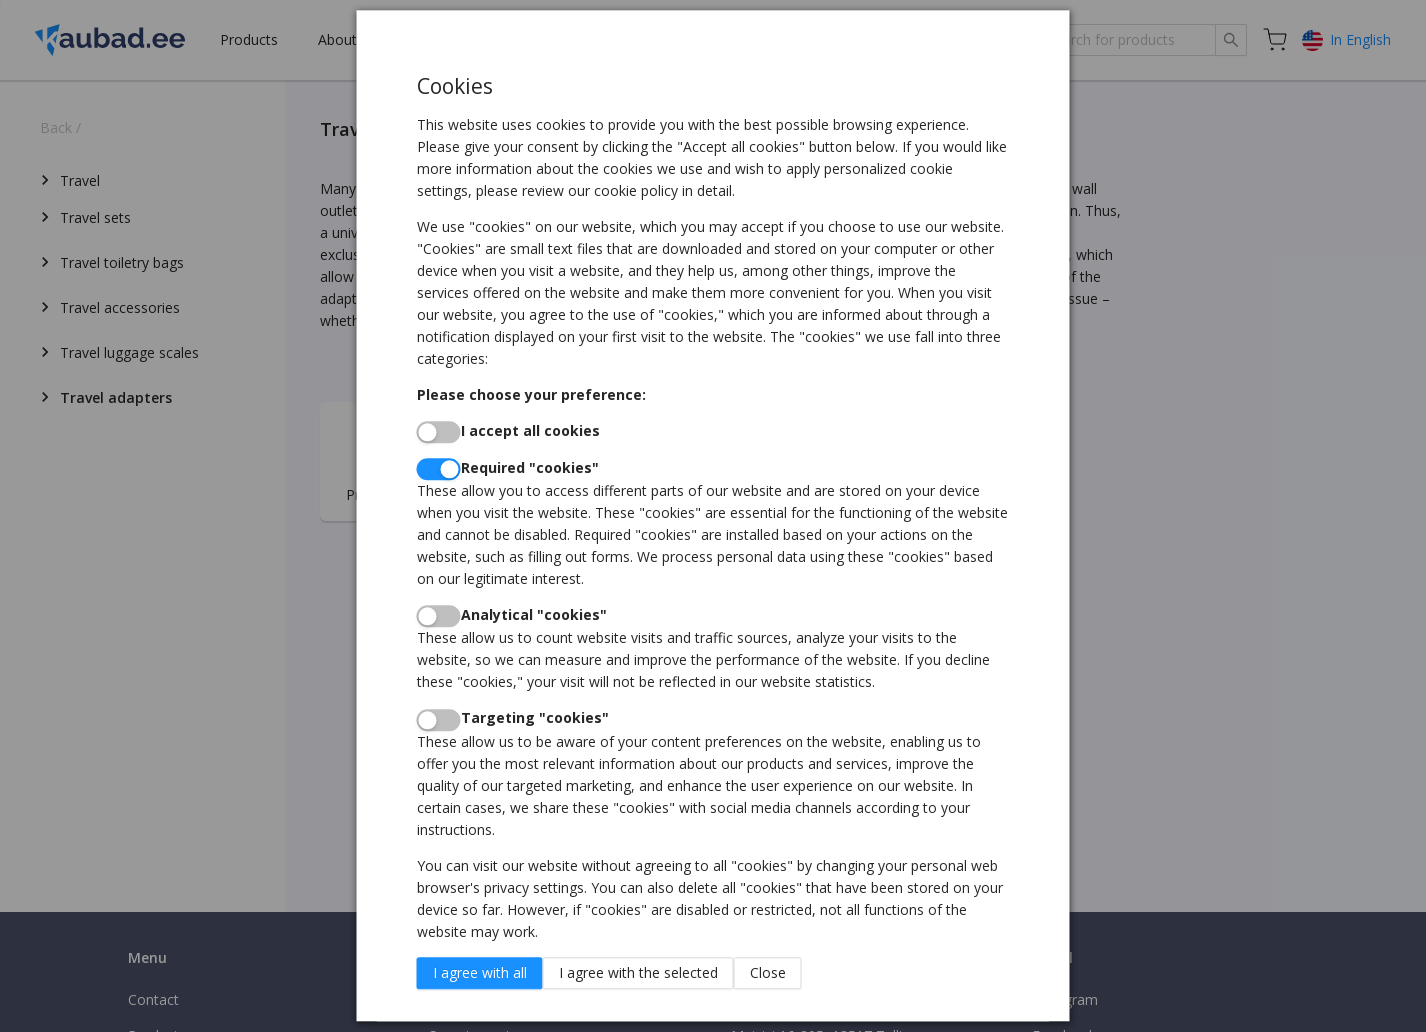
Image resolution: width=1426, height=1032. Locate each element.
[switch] (439, 432)
